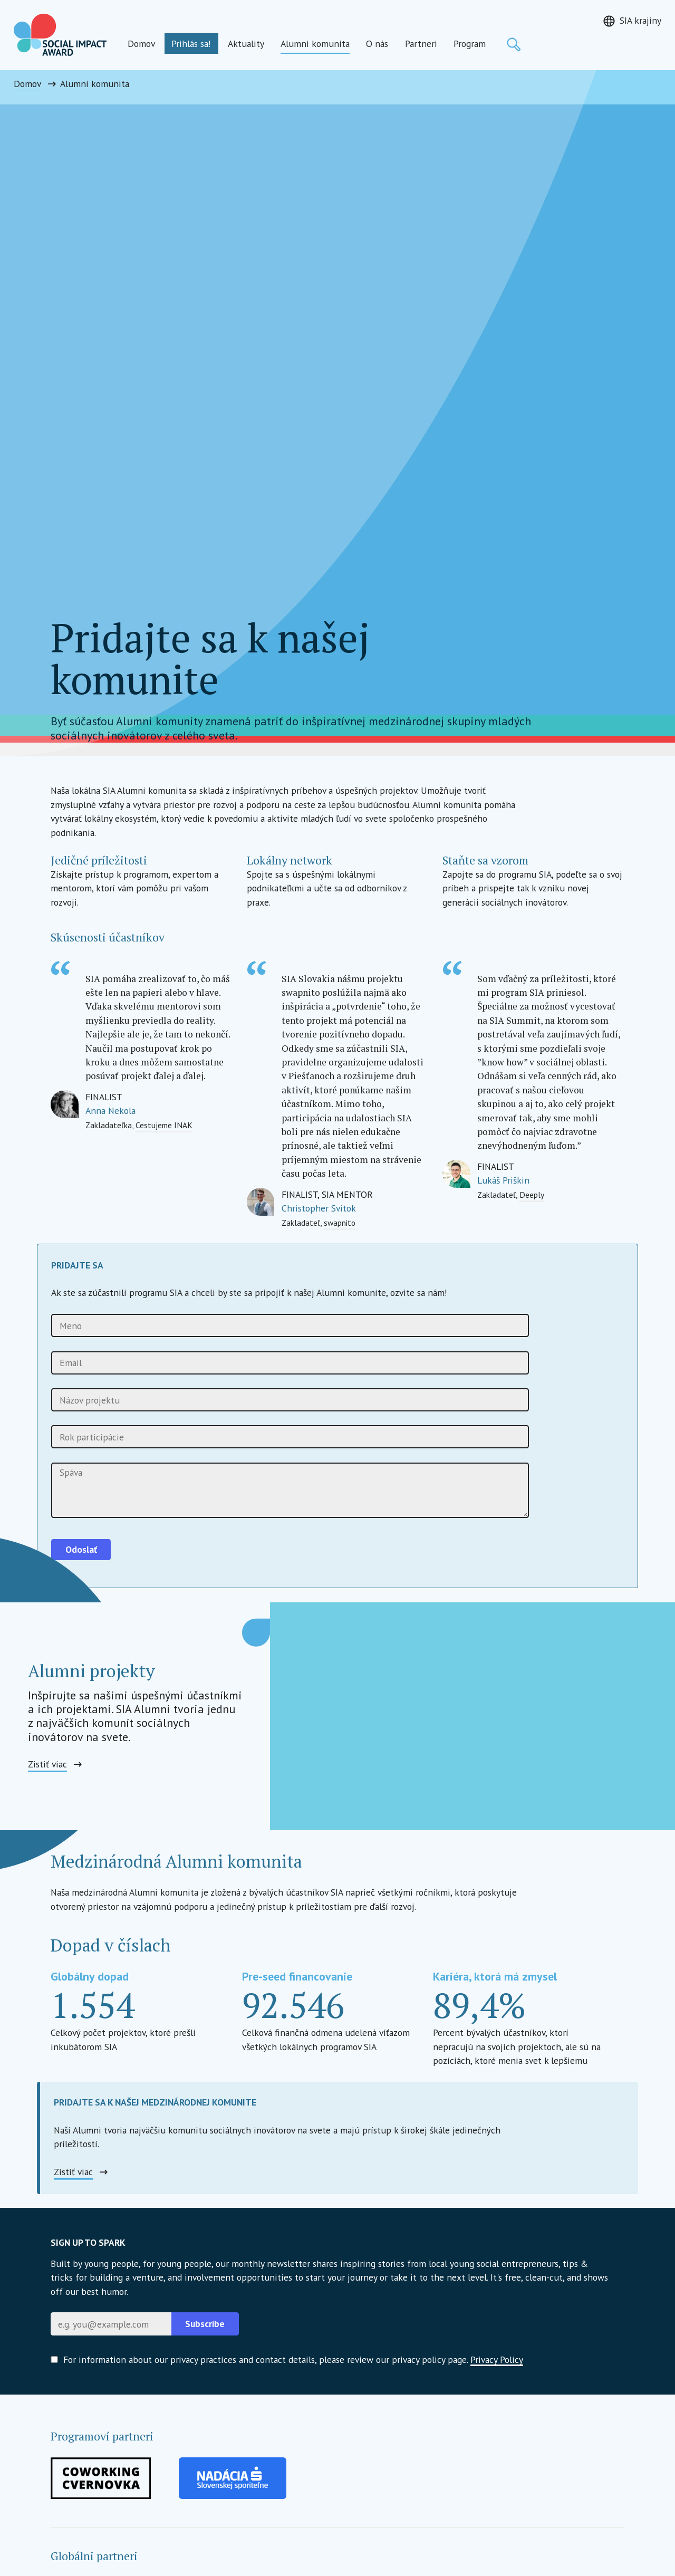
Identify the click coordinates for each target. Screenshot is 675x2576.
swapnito (339, 1222)
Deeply (531, 1194)
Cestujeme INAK (164, 1125)
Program (470, 43)
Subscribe (205, 2324)
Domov (141, 43)
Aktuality (246, 43)
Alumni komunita (315, 43)
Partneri (421, 43)
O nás (377, 43)
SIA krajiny (640, 20)
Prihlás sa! (191, 43)
